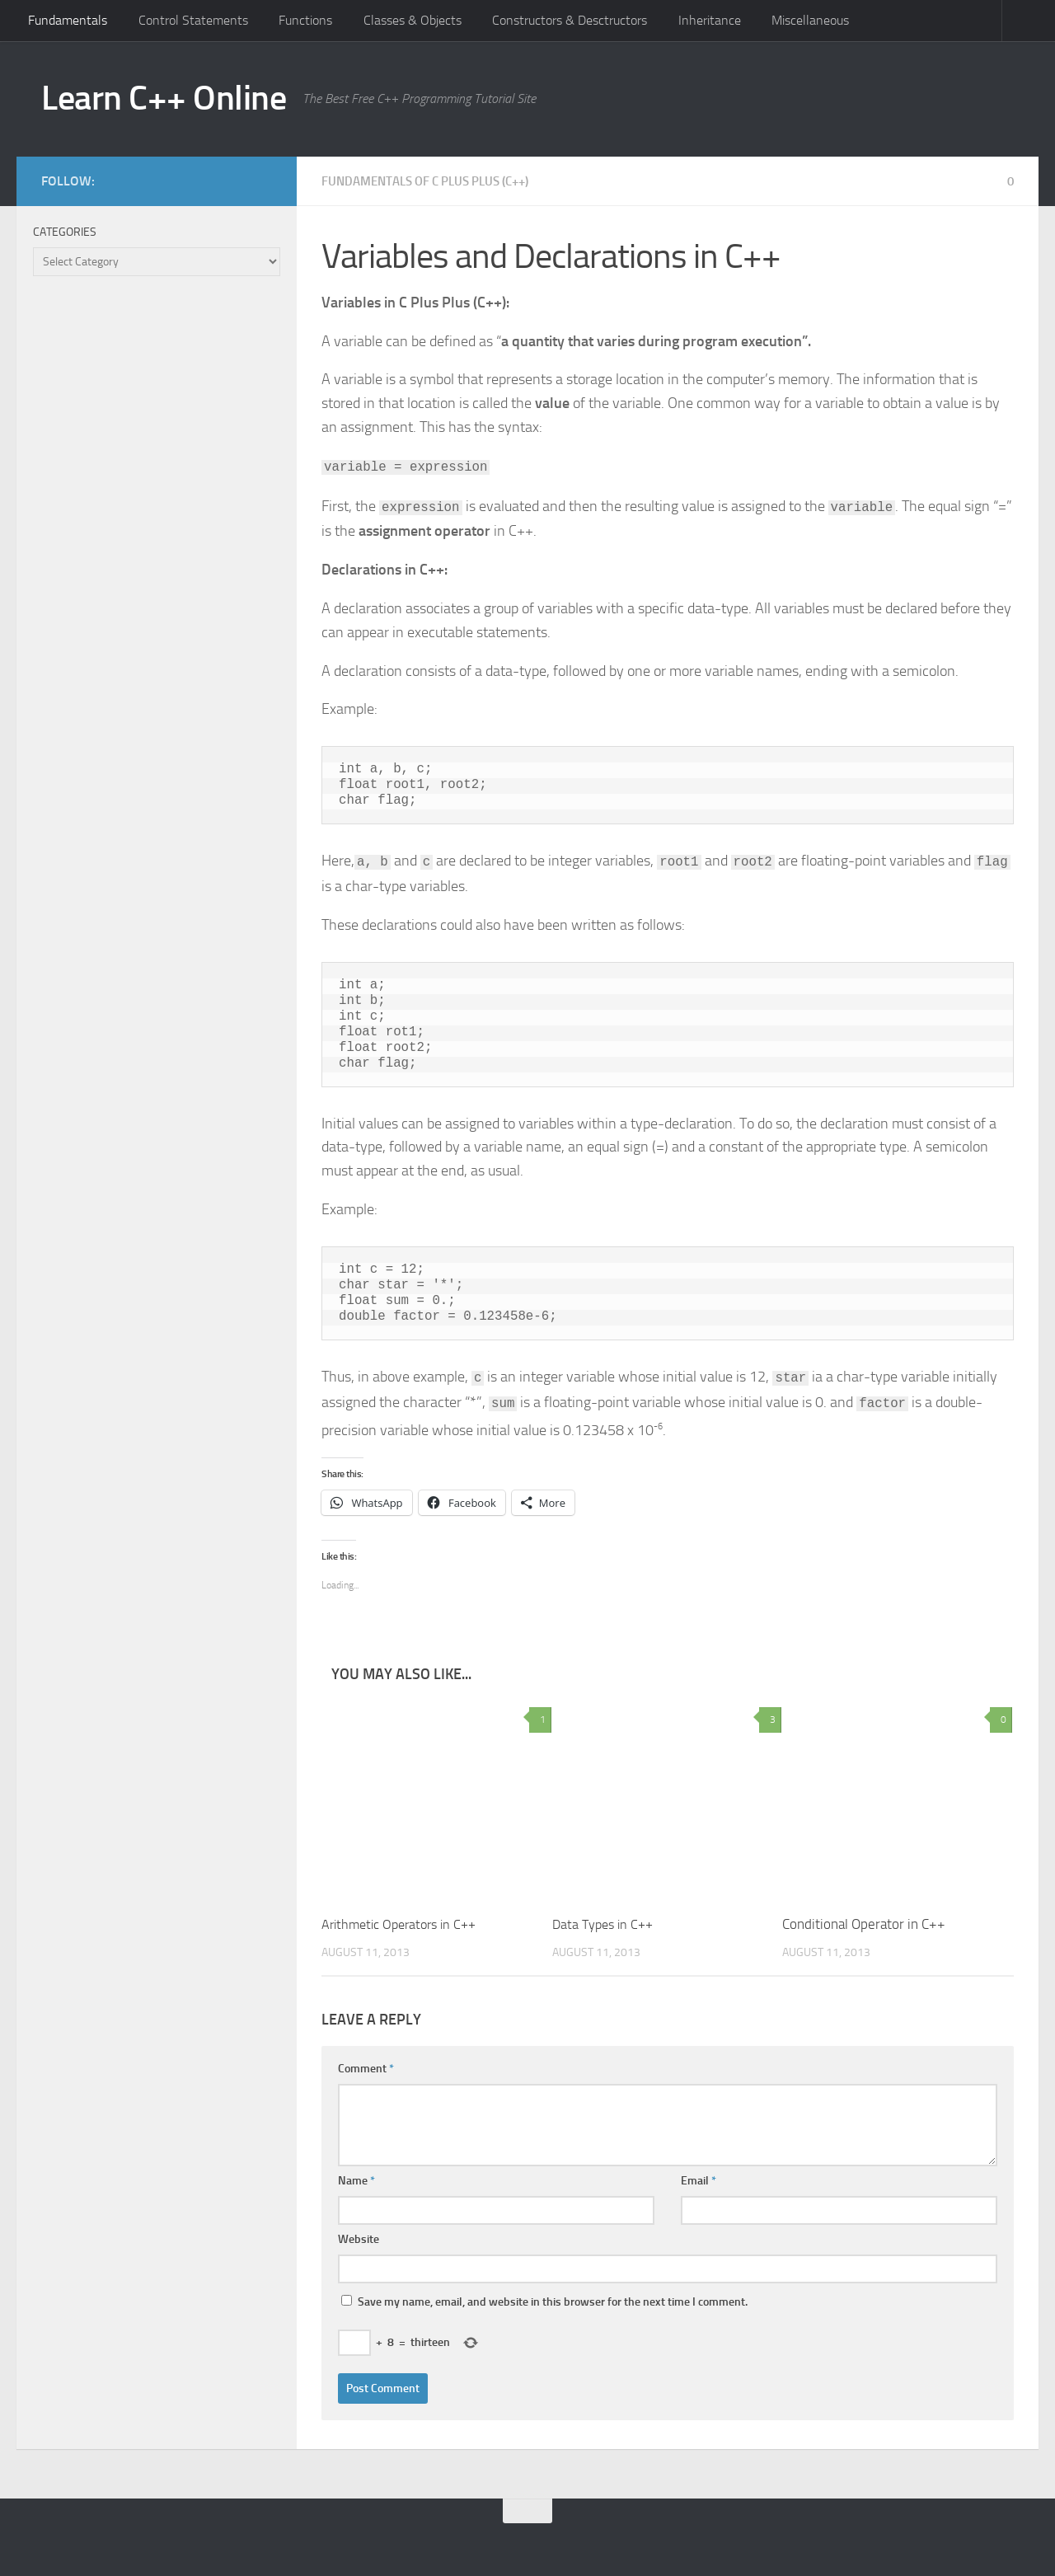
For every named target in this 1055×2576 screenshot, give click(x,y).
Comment (366, 2069)
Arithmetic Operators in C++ (404, 1924)
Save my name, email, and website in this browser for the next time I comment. (553, 2302)
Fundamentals (67, 20)
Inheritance (709, 20)
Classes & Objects (412, 20)
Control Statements (193, 20)
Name (356, 2181)
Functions (305, 20)
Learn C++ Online (163, 98)
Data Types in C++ (605, 1924)
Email (698, 2181)
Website (358, 2239)
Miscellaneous (810, 20)
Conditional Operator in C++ (863, 1924)
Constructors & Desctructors (569, 20)
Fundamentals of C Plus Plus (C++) (434, 181)
